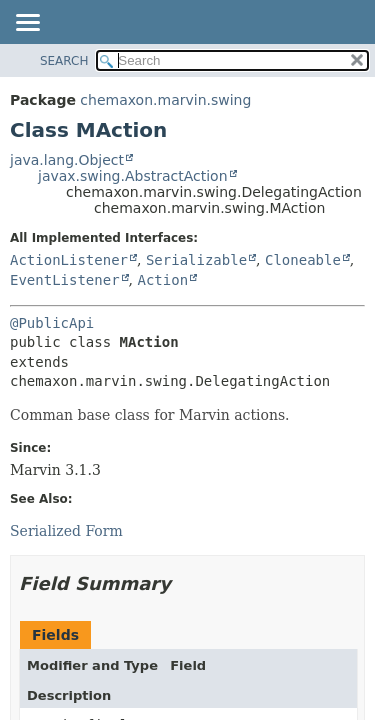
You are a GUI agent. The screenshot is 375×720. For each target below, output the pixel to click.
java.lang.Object (67, 160)
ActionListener (69, 260)
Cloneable (303, 260)
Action (162, 280)
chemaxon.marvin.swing (165, 100)
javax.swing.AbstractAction (133, 176)
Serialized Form (66, 531)
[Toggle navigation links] (27, 24)
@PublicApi (52, 323)
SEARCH (64, 61)
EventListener (65, 280)
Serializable (196, 260)
